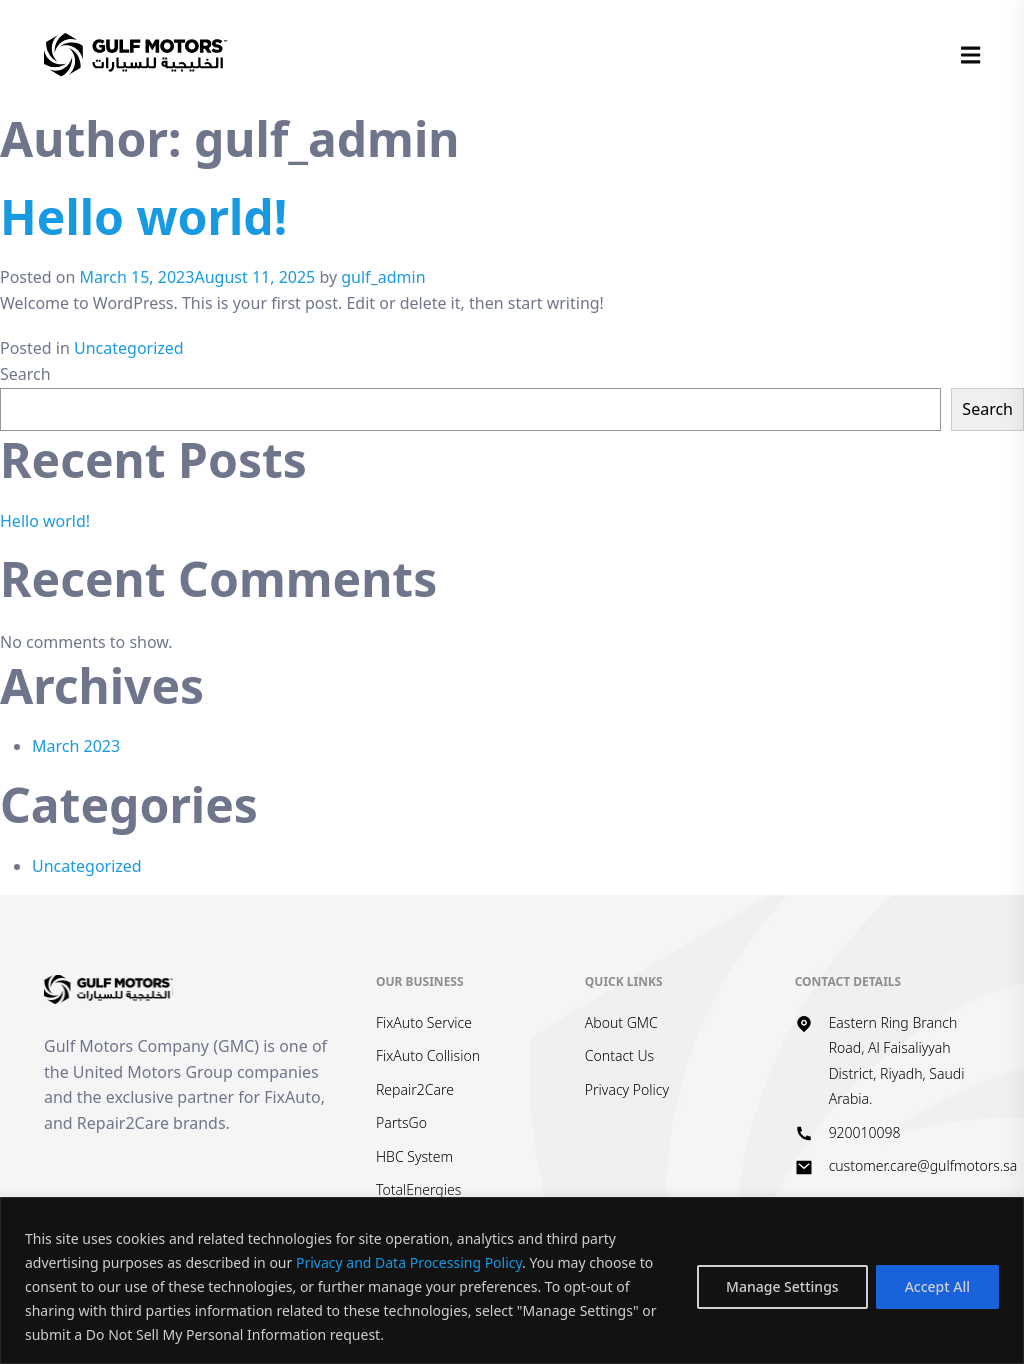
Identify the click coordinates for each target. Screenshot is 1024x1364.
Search (25, 374)
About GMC (621, 1022)
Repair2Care (415, 1089)
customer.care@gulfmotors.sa (923, 1165)
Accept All (937, 1286)
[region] (512, 1280)
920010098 (865, 1132)
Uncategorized (129, 348)
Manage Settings (782, 1286)
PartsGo (401, 1122)
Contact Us (619, 1055)
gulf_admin (383, 277)
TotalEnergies (418, 1189)
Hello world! (143, 216)
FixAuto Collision (428, 1055)
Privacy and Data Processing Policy (409, 1262)
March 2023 (76, 746)
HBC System (414, 1156)
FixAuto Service (424, 1022)
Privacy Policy (627, 1089)
